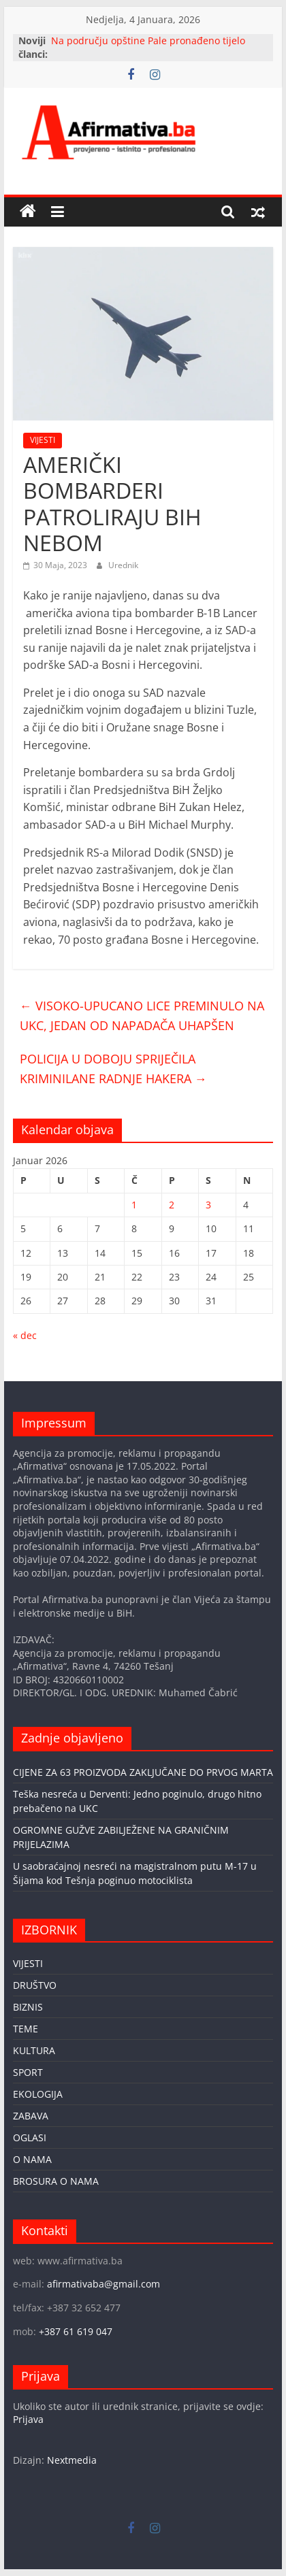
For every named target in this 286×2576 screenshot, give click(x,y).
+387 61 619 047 (75, 2331)
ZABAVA (30, 2115)
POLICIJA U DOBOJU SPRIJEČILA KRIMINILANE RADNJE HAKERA (113, 1069)
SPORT (28, 2072)
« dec (25, 1335)
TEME (25, 2028)
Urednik (123, 565)
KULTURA (34, 2050)
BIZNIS (28, 2006)
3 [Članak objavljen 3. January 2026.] (208, 1204)
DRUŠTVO (35, 1985)
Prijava (28, 2419)
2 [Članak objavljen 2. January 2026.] (171, 1204)
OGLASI (29, 2137)
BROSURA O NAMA (56, 2181)
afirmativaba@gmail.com (103, 2283)
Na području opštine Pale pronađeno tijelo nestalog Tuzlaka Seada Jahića (148, 47)
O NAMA (32, 2159)
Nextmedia (72, 2460)
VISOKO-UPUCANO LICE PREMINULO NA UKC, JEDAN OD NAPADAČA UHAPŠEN (142, 1015)
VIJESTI (42, 440)
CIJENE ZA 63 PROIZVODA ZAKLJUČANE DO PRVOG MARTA (143, 1772)
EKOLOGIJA (38, 2093)
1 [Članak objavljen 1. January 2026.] (134, 1204)
